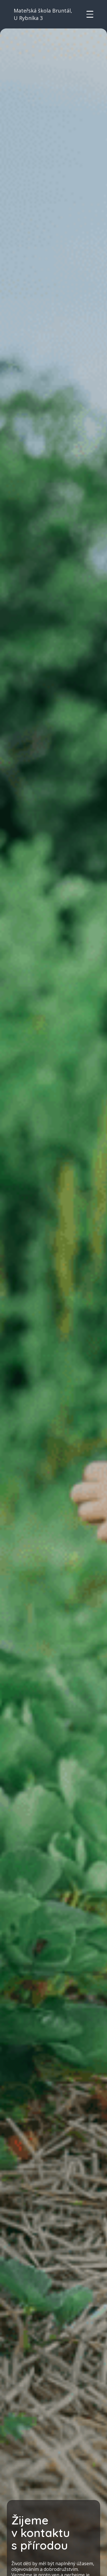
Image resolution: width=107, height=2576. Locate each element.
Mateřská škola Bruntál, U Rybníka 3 (43, 14)
